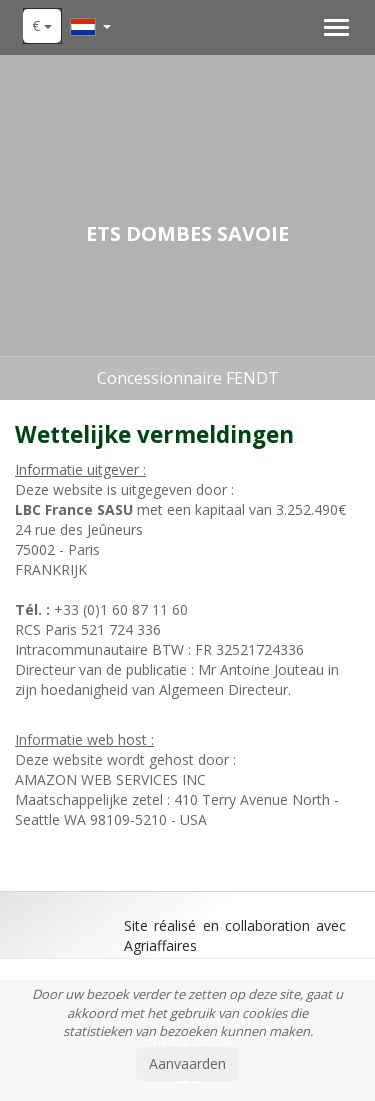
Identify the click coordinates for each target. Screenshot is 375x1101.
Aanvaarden (187, 1063)
